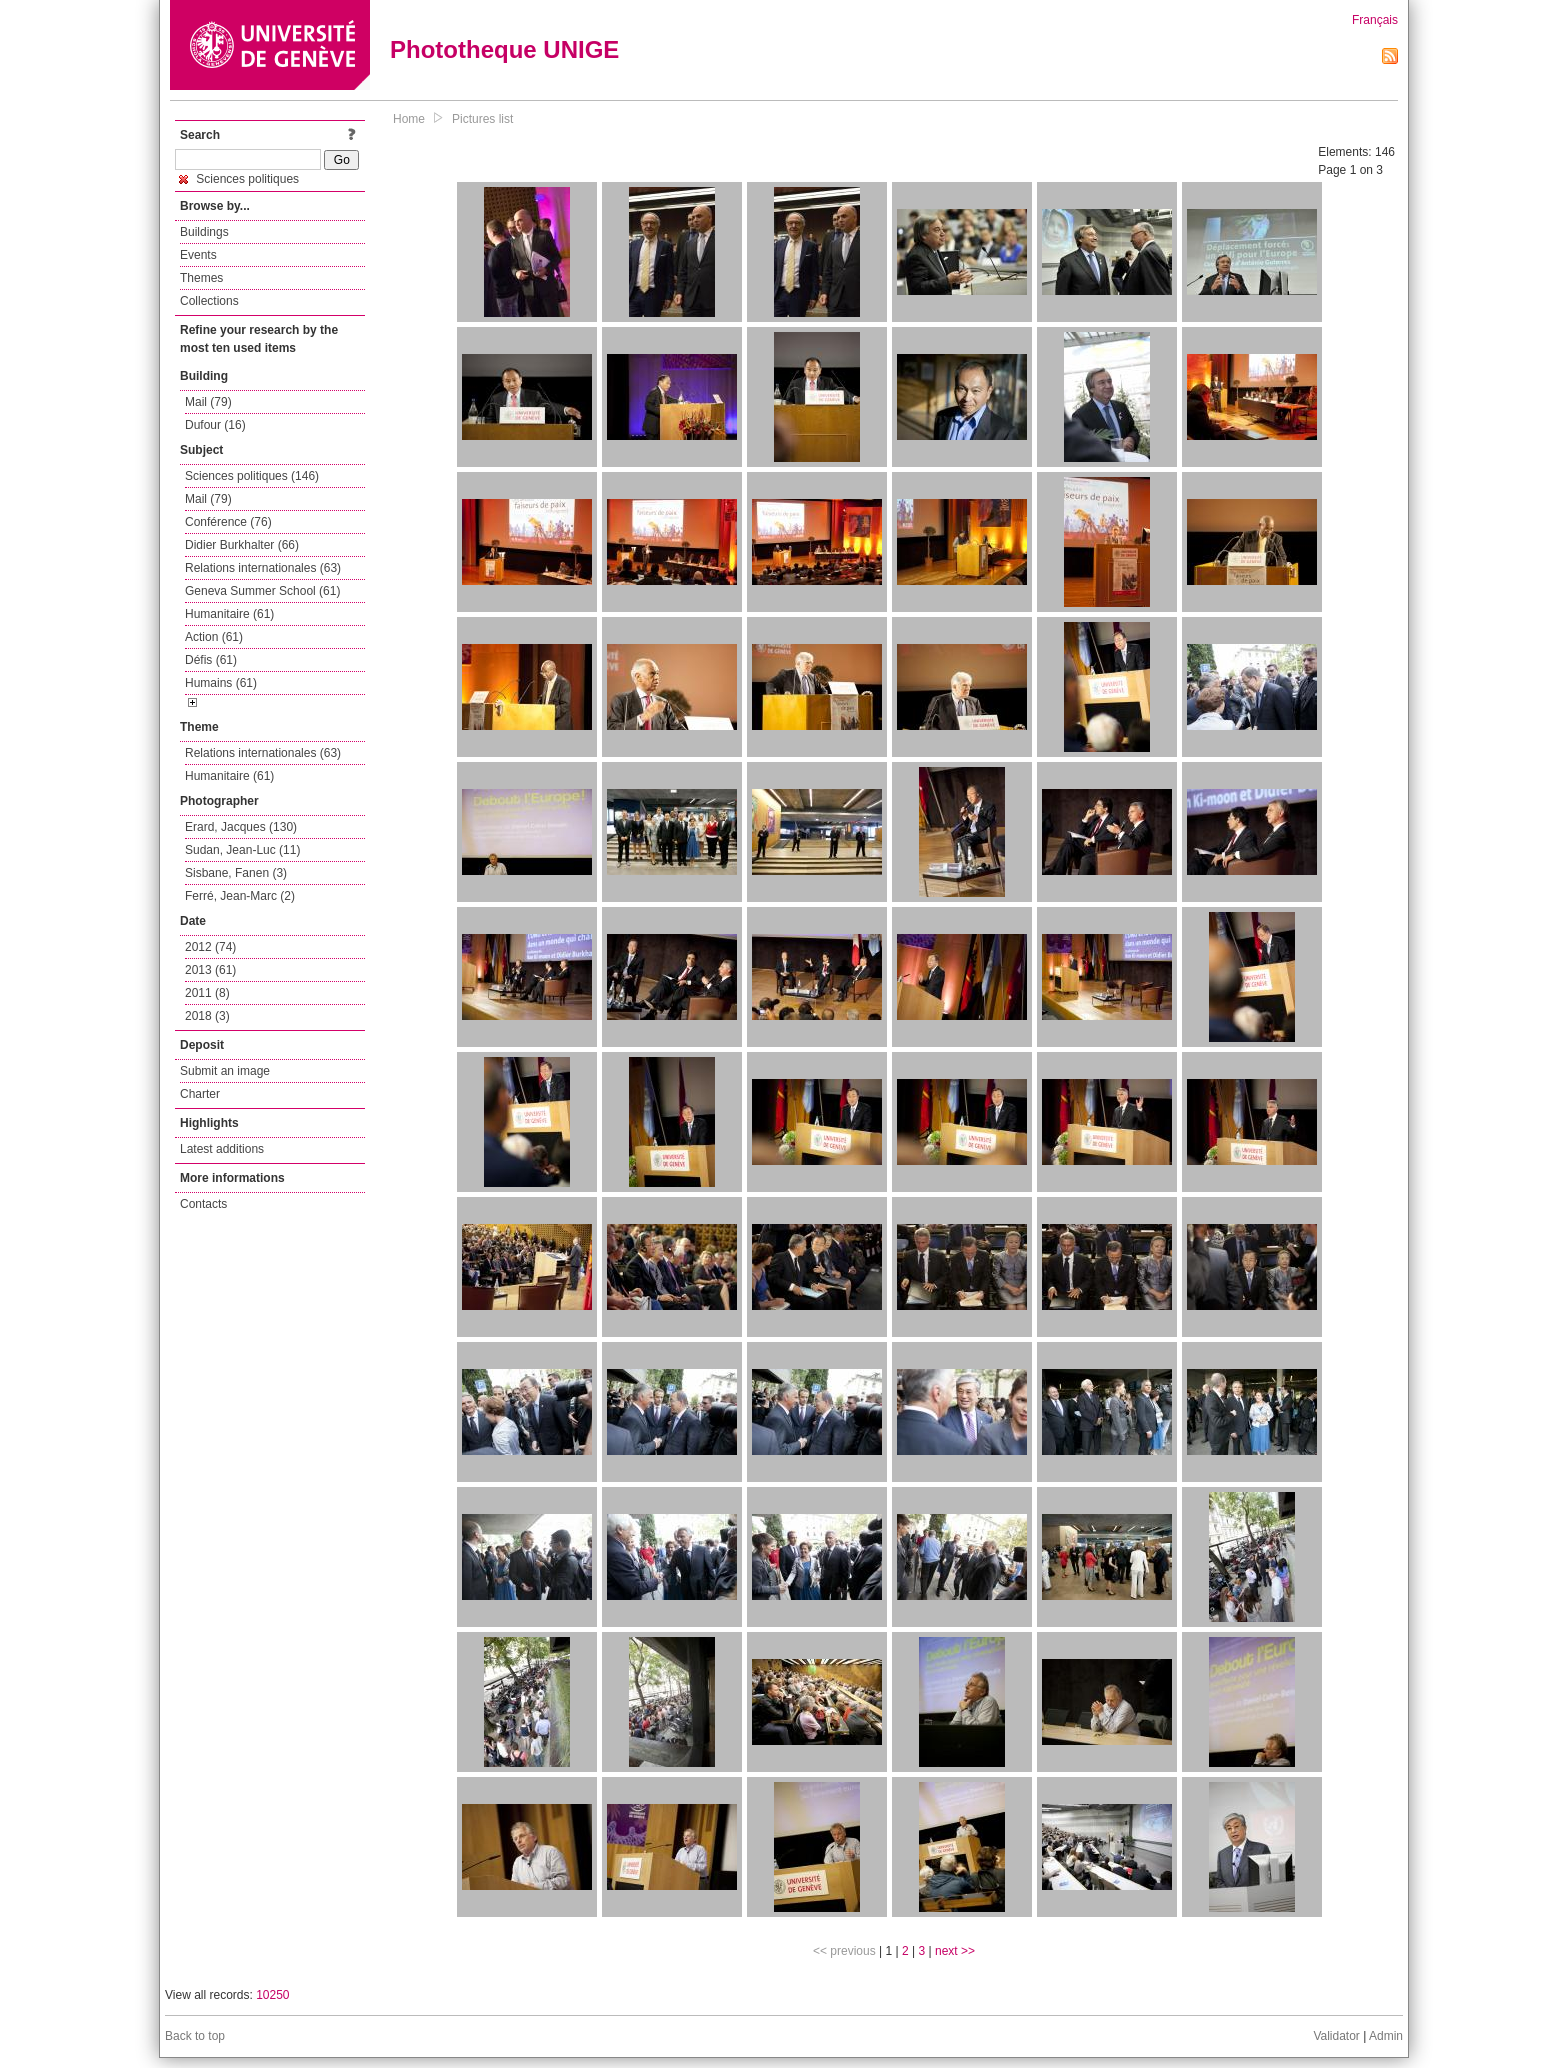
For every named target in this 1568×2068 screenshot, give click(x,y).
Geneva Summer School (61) (262, 591)
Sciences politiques (239, 179)
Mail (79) (208, 402)
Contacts (203, 1204)
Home (409, 119)
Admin (1386, 2036)
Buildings (204, 232)
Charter (200, 1094)
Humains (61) (221, 683)
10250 (272, 1995)
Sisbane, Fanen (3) (236, 873)
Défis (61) (211, 660)
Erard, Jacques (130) (241, 827)
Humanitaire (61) (229, 614)
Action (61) (214, 637)
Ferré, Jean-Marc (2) (240, 896)
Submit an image (225, 1071)
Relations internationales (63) (263, 568)
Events (198, 255)
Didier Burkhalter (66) (242, 545)
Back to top (195, 2036)
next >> (955, 1951)
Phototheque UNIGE (504, 49)
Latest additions (222, 1149)
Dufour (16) (215, 425)
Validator (1336, 2036)
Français (1375, 20)
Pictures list (482, 119)
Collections (209, 301)
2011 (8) (207, 993)
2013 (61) (210, 970)
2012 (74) (210, 947)
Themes (201, 278)
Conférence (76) (228, 522)
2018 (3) (207, 1016)
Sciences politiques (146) (252, 476)
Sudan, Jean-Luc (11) (242, 850)
